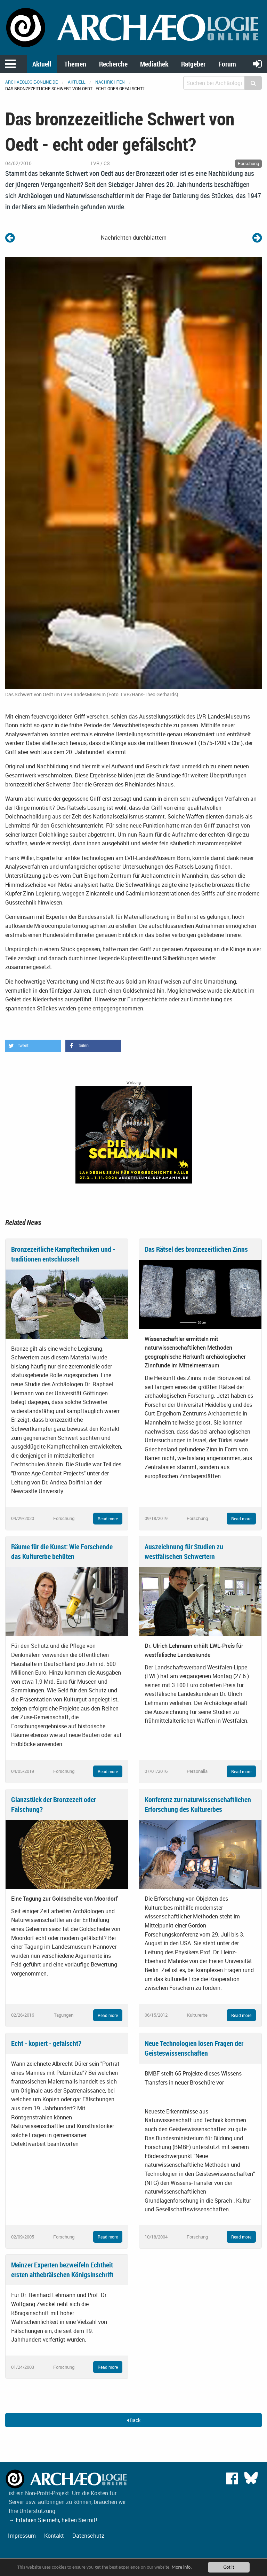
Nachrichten (110, 82)
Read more (108, 1518)
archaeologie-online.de (31, 82)
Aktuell (41, 64)
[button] (33, 1046)
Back (133, 2420)
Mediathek (154, 64)
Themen (75, 64)
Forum (227, 64)
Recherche (113, 64)
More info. (182, 2567)
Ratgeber (193, 64)
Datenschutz (88, 2535)
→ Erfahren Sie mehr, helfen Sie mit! (53, 2520)
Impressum (22, 2535)
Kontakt (54, 2535)
